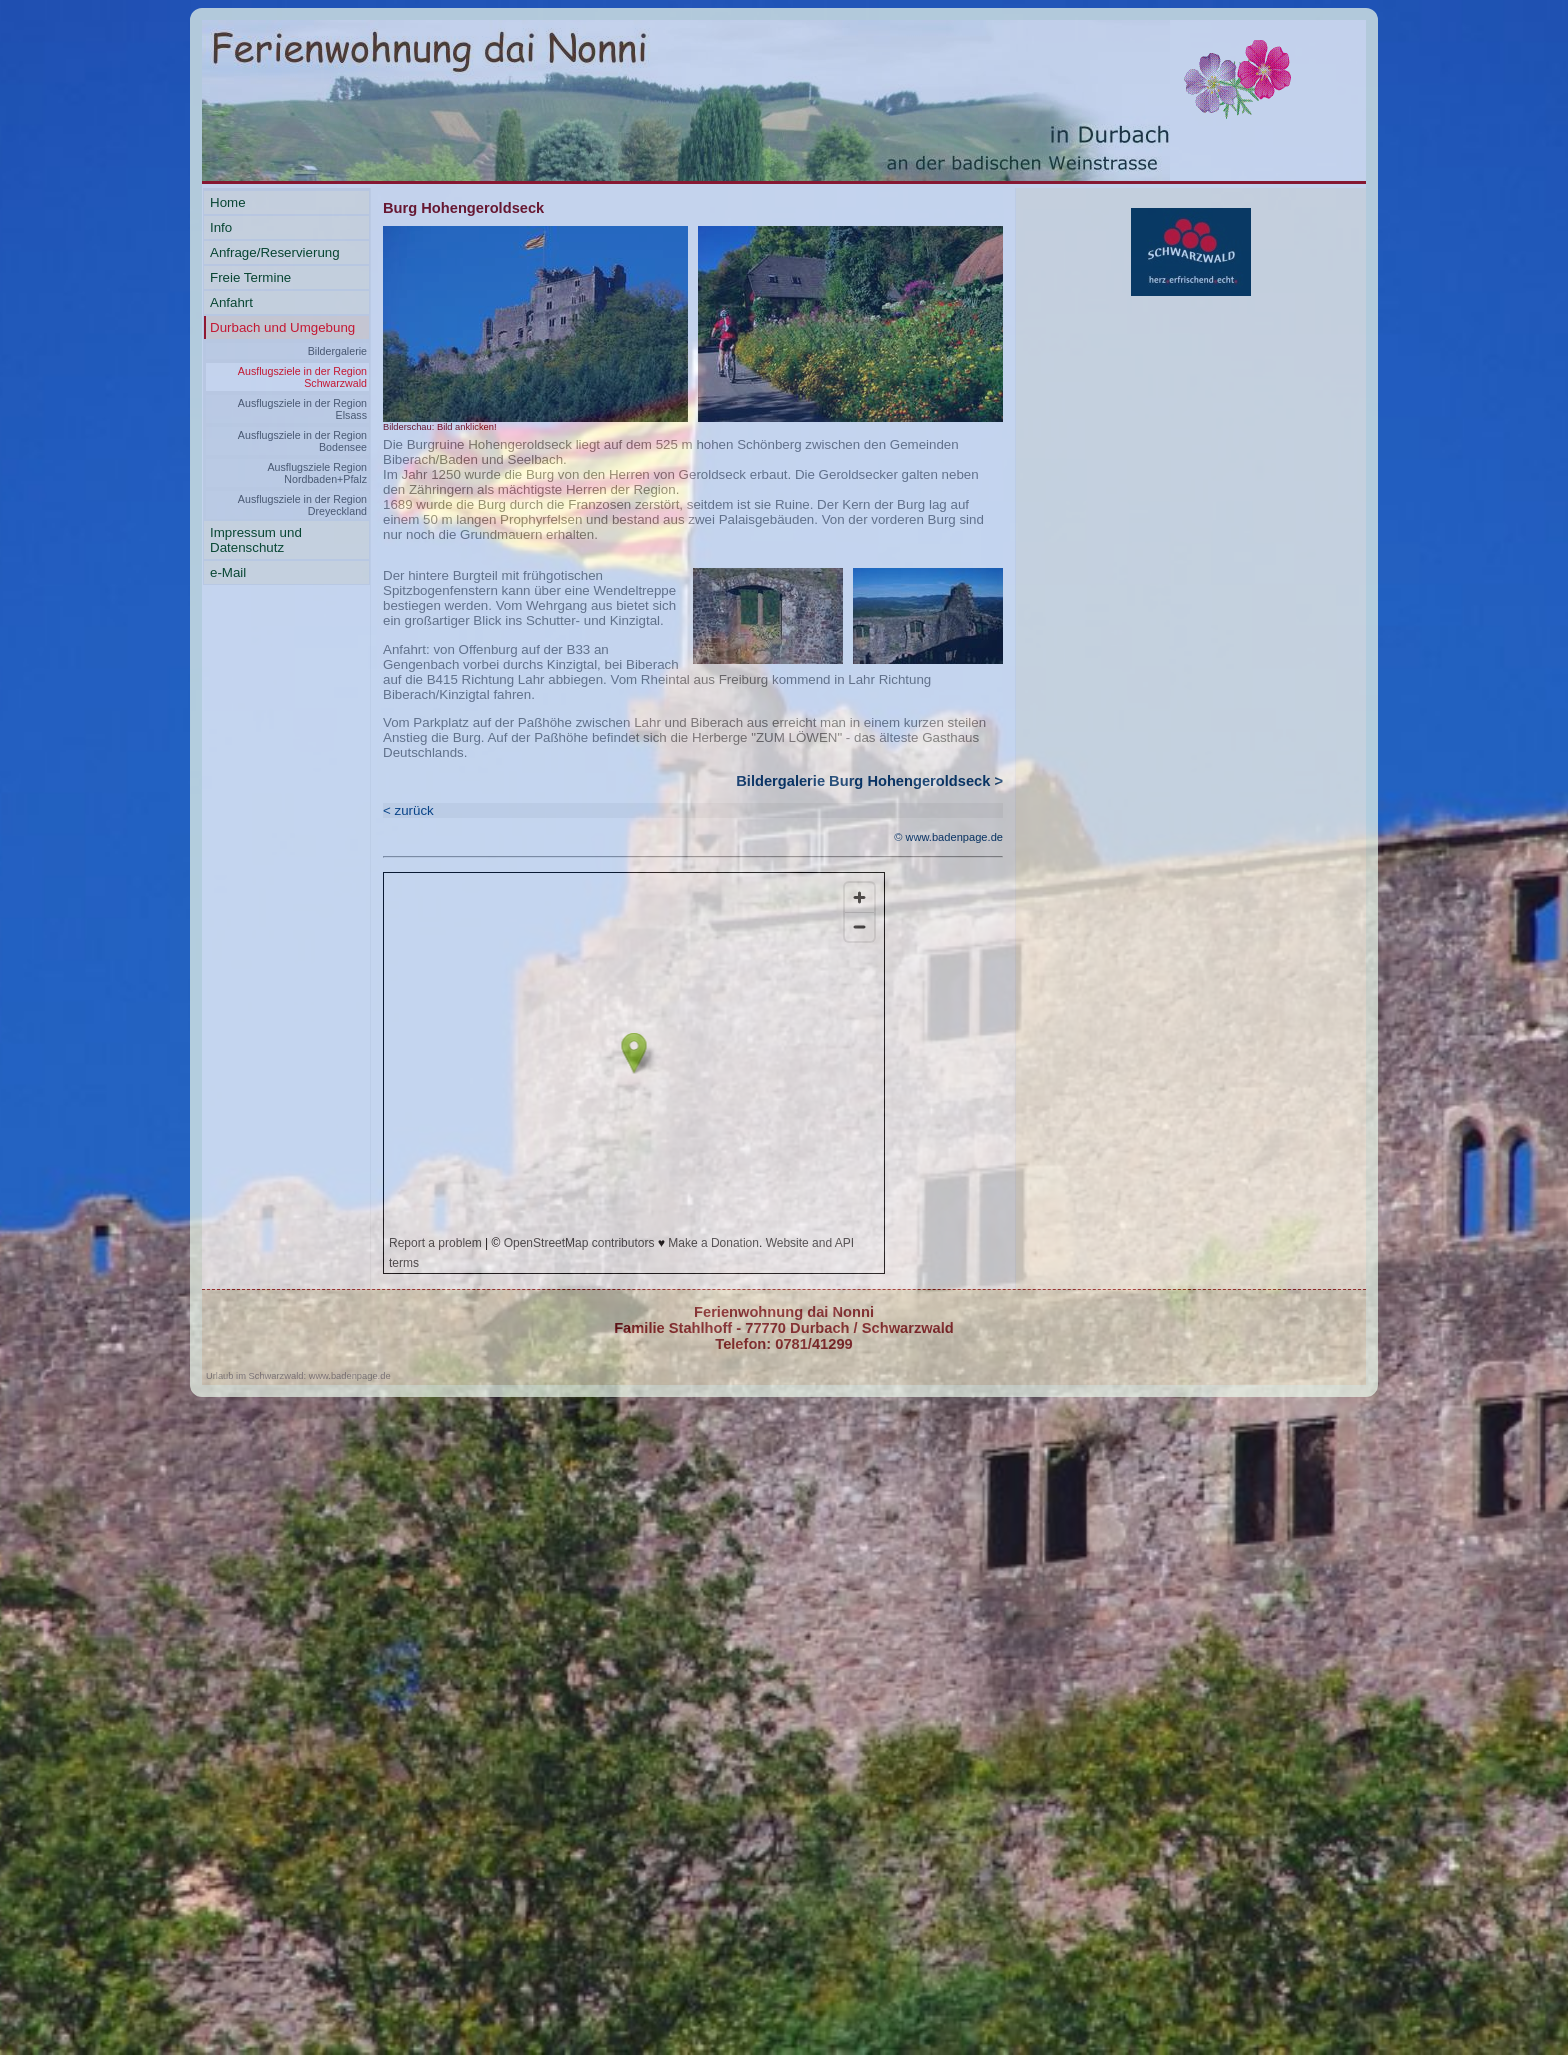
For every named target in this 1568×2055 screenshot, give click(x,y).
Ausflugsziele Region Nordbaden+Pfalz (317, 473)
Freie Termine (250, 277)
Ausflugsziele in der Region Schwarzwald (302, 377)
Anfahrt (231, 302)
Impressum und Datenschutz (256, 540)
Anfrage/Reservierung (275, 252)
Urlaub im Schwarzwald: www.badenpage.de (298, 1376)
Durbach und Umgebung (282, 327)
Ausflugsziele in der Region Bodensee (302, 441)
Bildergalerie (337, 351)
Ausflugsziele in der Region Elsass (302, 409)
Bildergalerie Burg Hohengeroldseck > (869, 781)
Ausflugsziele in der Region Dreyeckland (302, 505)
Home (228, 202)
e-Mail (228, 572)
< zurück (408, 810)
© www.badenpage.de (948, 837)
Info (221, 227)
